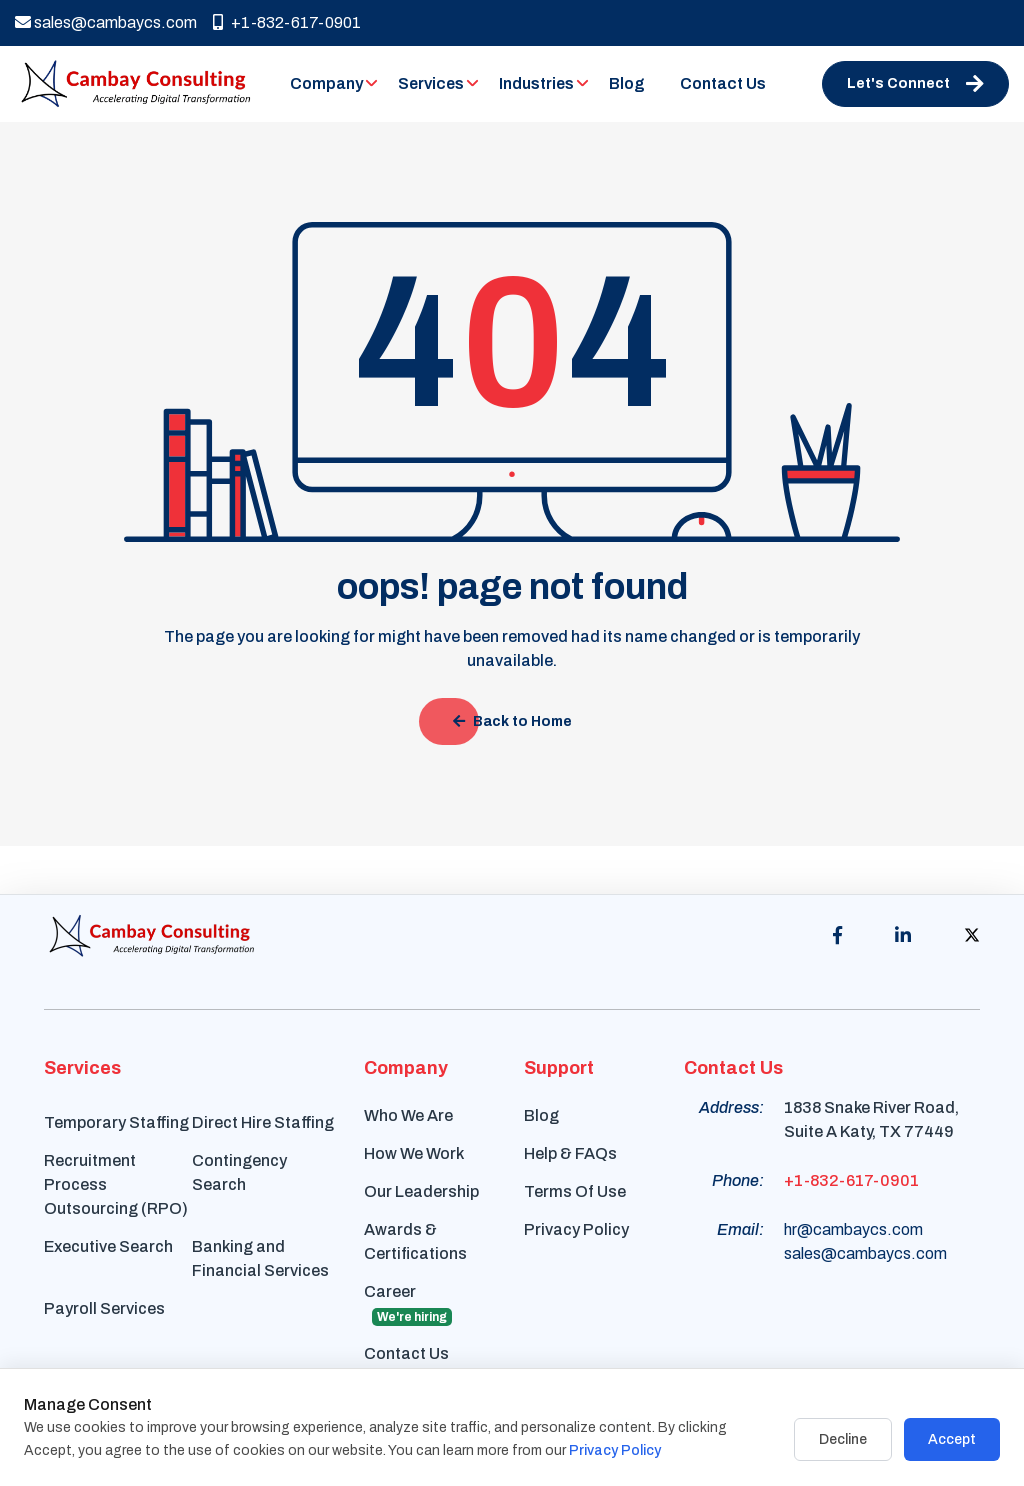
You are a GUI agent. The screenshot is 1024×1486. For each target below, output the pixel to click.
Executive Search (108, 1246)
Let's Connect (915, 84)
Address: (731, 1107)
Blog (627, 83)
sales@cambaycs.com (106, 22)
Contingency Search (239, 1172)
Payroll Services (104, 1308)
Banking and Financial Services (260, 1258)
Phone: (738, 1180)
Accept (952, 1439)
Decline (843, 1439)
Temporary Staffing (116, 1122)
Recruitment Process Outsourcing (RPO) (116, 1184)
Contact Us (723, 83)
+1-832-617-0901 (287, 22)
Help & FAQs (570, 1153)
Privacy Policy (576, 1229)
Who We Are (408, 1115)
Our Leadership (421, 1191)
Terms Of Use (575, 1191)
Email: (740, 1229)
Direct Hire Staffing (263, 1122)
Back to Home (512, 721)
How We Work (414, 1153)
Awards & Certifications (415, 1241)
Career (408, 1304)
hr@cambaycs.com (853, 1229)
